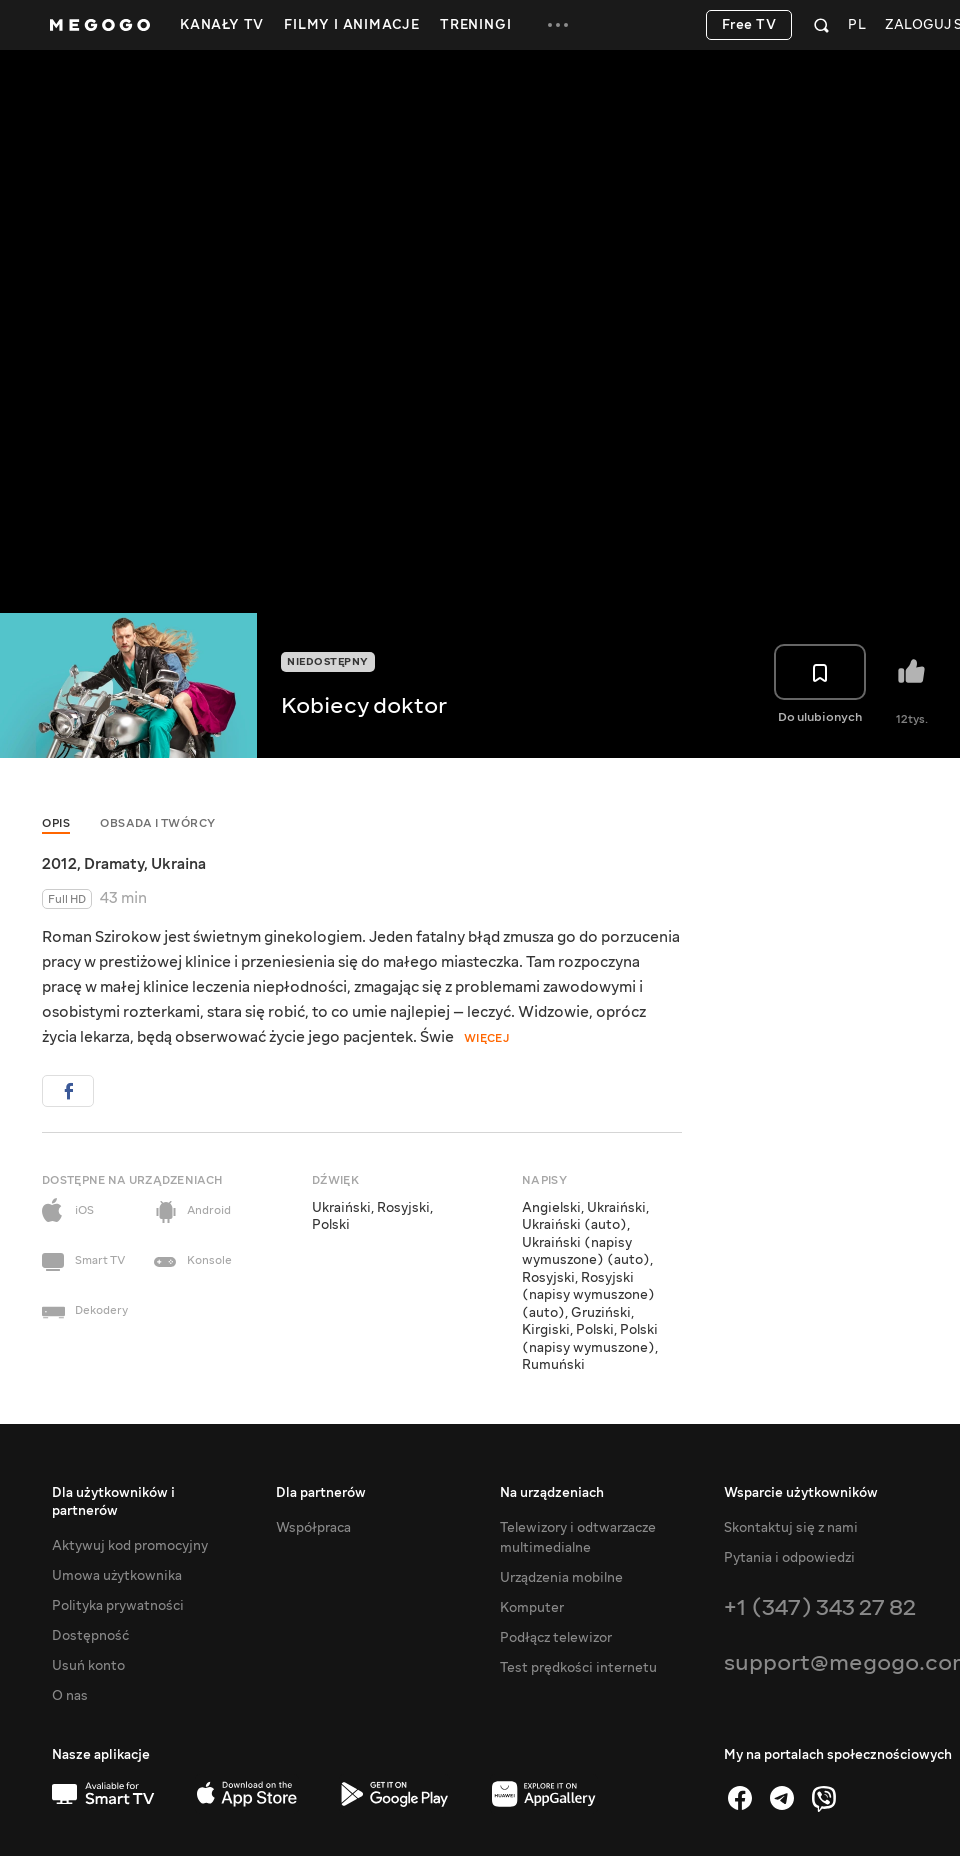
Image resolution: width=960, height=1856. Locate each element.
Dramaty (114, 864)
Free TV (749, 25)
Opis (56, 823)
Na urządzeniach (552, 1493)
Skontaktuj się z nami (791, 1528)
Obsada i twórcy (158, 823)
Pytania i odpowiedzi (789, 1558)
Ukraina (178, 864)
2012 (59, 864)
